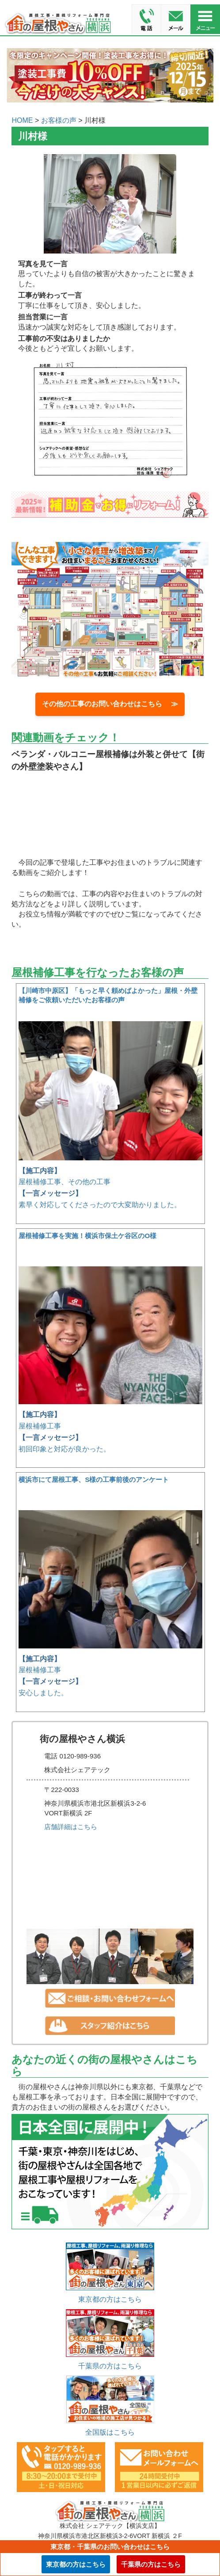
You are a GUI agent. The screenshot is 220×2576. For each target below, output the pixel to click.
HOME (22, 120)
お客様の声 (58, 120)
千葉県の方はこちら (110, 2366)
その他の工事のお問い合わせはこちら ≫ (110, 704)
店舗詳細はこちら (70, 1826)
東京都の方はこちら (110, 2299)
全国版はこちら (110, 2432)
